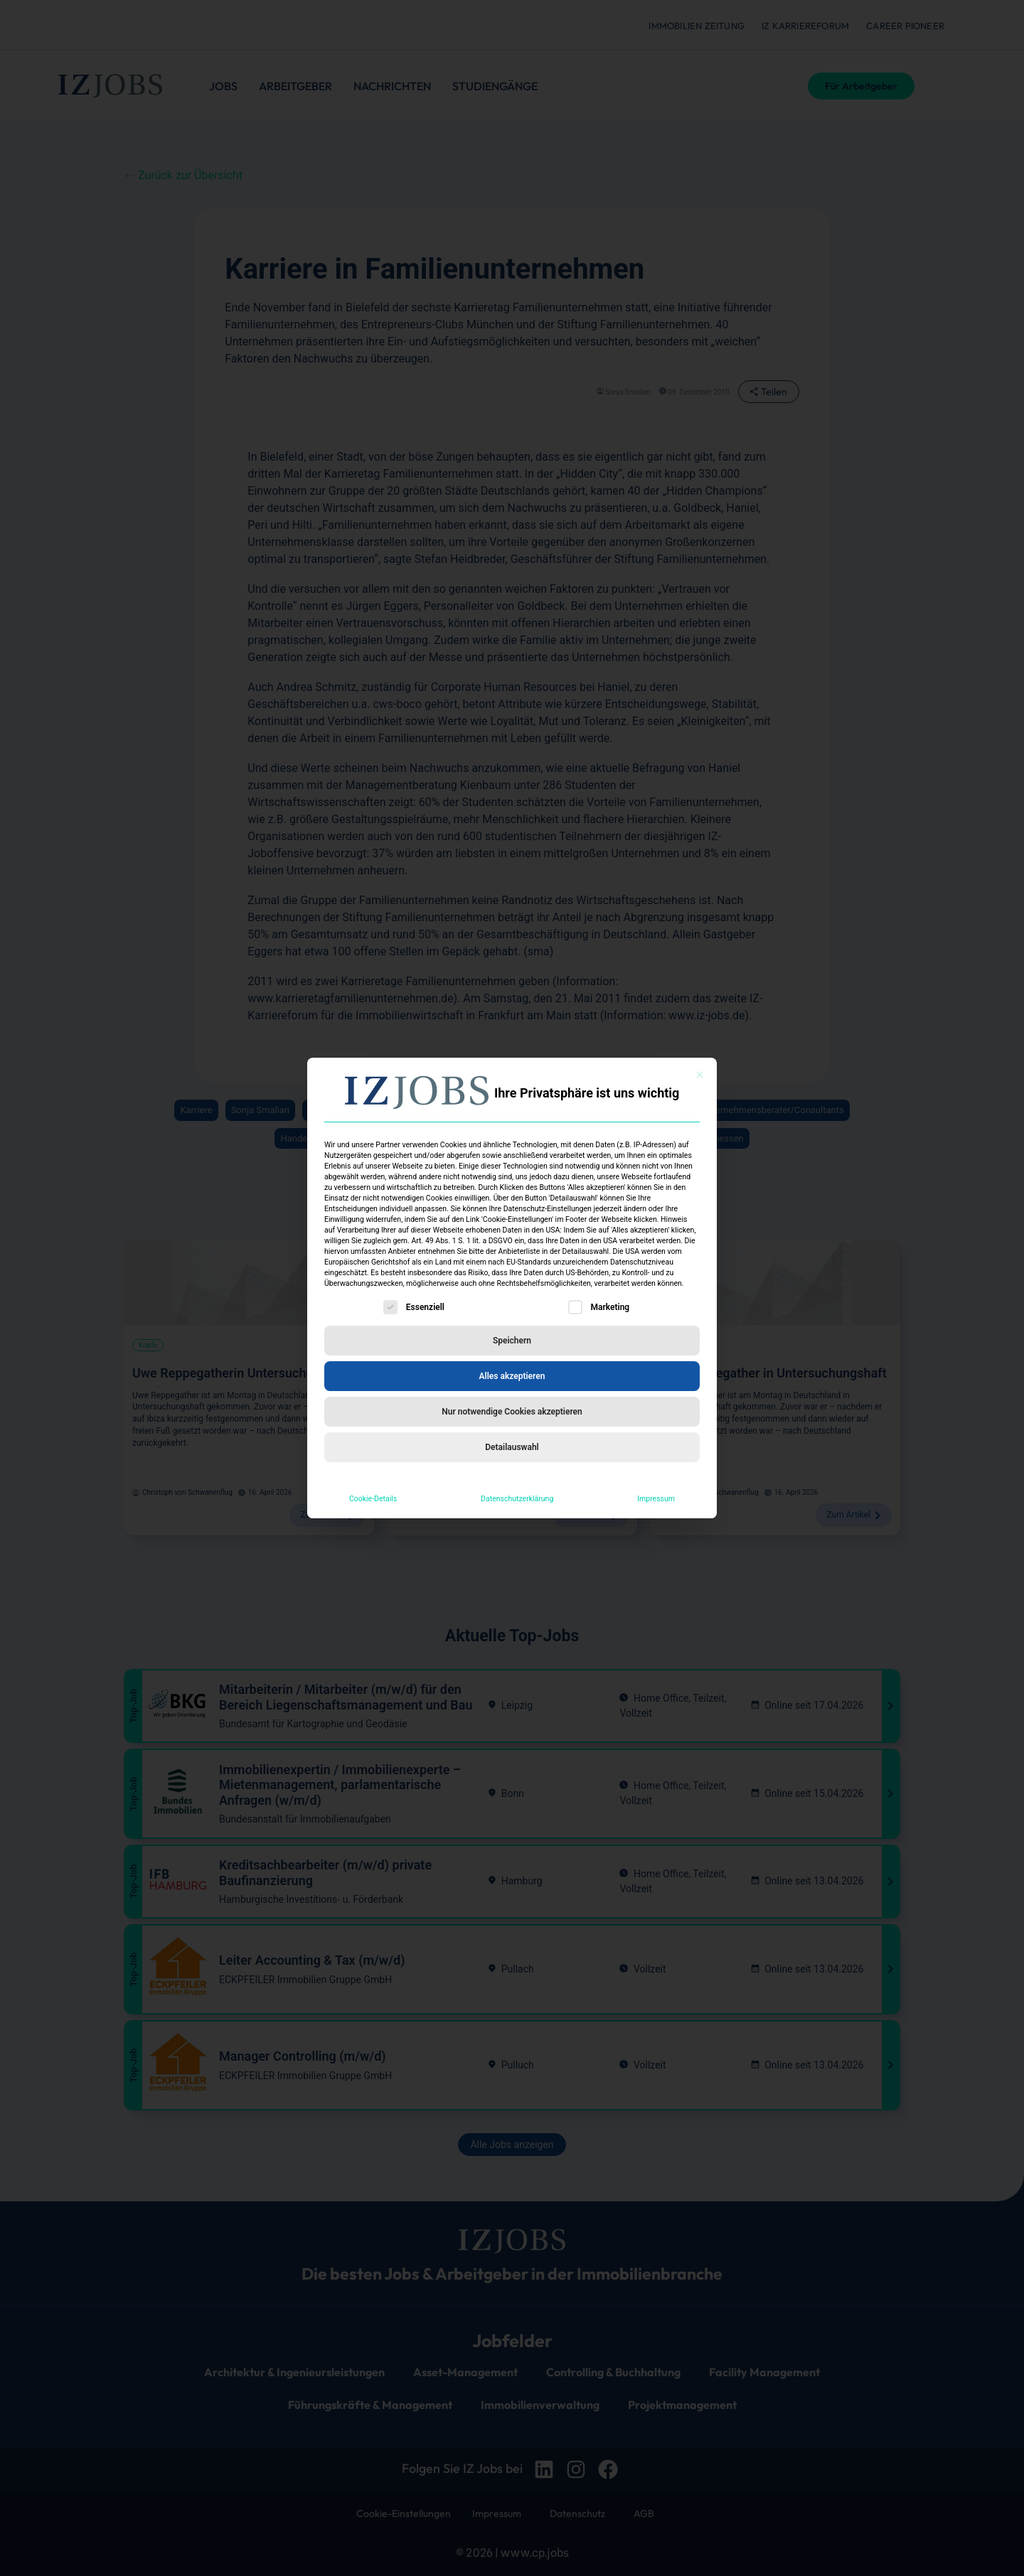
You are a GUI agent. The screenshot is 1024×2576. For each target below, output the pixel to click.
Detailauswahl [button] (511, 1447)
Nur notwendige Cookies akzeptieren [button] (512, 1412)
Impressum (656, 1498)
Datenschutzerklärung (517, 1498)
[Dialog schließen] (699, 1074)
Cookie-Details (373, 1498)
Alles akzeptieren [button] (512, 1376)
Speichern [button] (512, 1341)
